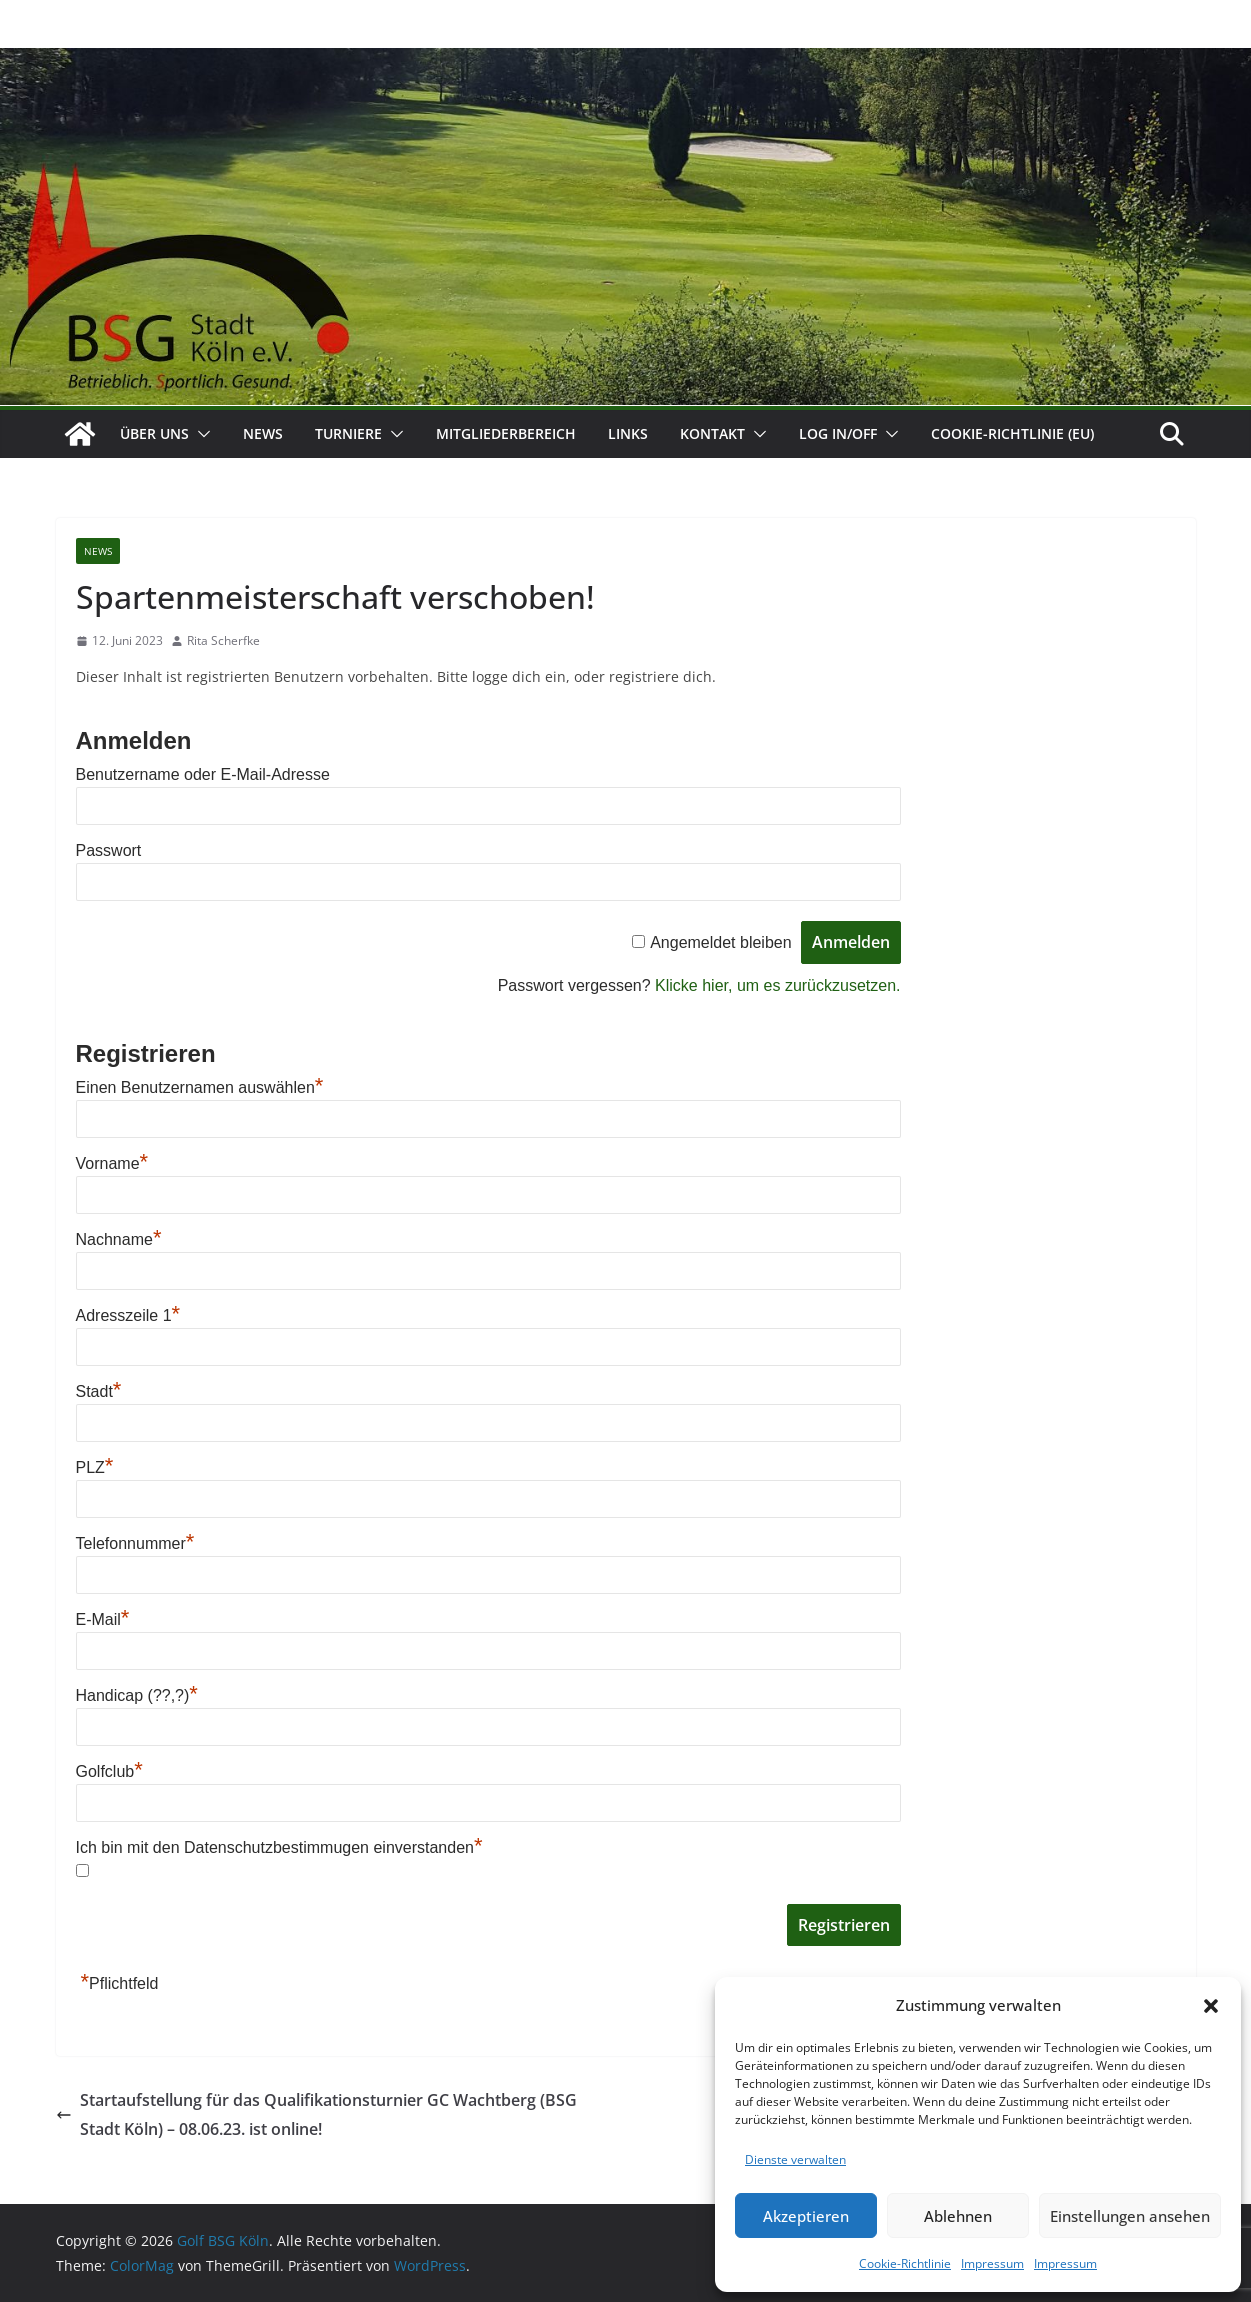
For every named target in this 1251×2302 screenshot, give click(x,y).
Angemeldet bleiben (720, 942)
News (263, 433)
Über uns (154, 433)
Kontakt (712, 433)
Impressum (992, 2263)
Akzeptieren (806, 2216)
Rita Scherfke (223, 640)
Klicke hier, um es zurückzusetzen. (777, 985)
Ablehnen (958, 2216)
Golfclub (109, 1771)
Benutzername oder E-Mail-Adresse (203, 774)
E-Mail (103, 1619)
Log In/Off (838, 433)
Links (628, 433)
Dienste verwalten (795, 2159)
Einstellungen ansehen (1130, 2216)
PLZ (95, 1467)
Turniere (348, 433)
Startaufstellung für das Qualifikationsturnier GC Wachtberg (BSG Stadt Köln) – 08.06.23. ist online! (316, 2114)
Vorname (112, 1163)
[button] (1211, 2006)
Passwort (109, 850)
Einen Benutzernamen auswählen (200, 1087)
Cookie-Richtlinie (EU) (1012, 433)
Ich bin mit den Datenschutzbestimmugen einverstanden (279, 1847)
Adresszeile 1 (128, 1315)
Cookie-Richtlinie (905, 2263)
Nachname (119, 1239)
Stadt (99, 1391)
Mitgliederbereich (506, 433)
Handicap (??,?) (137, 1695)
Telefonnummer (135, 1543)
